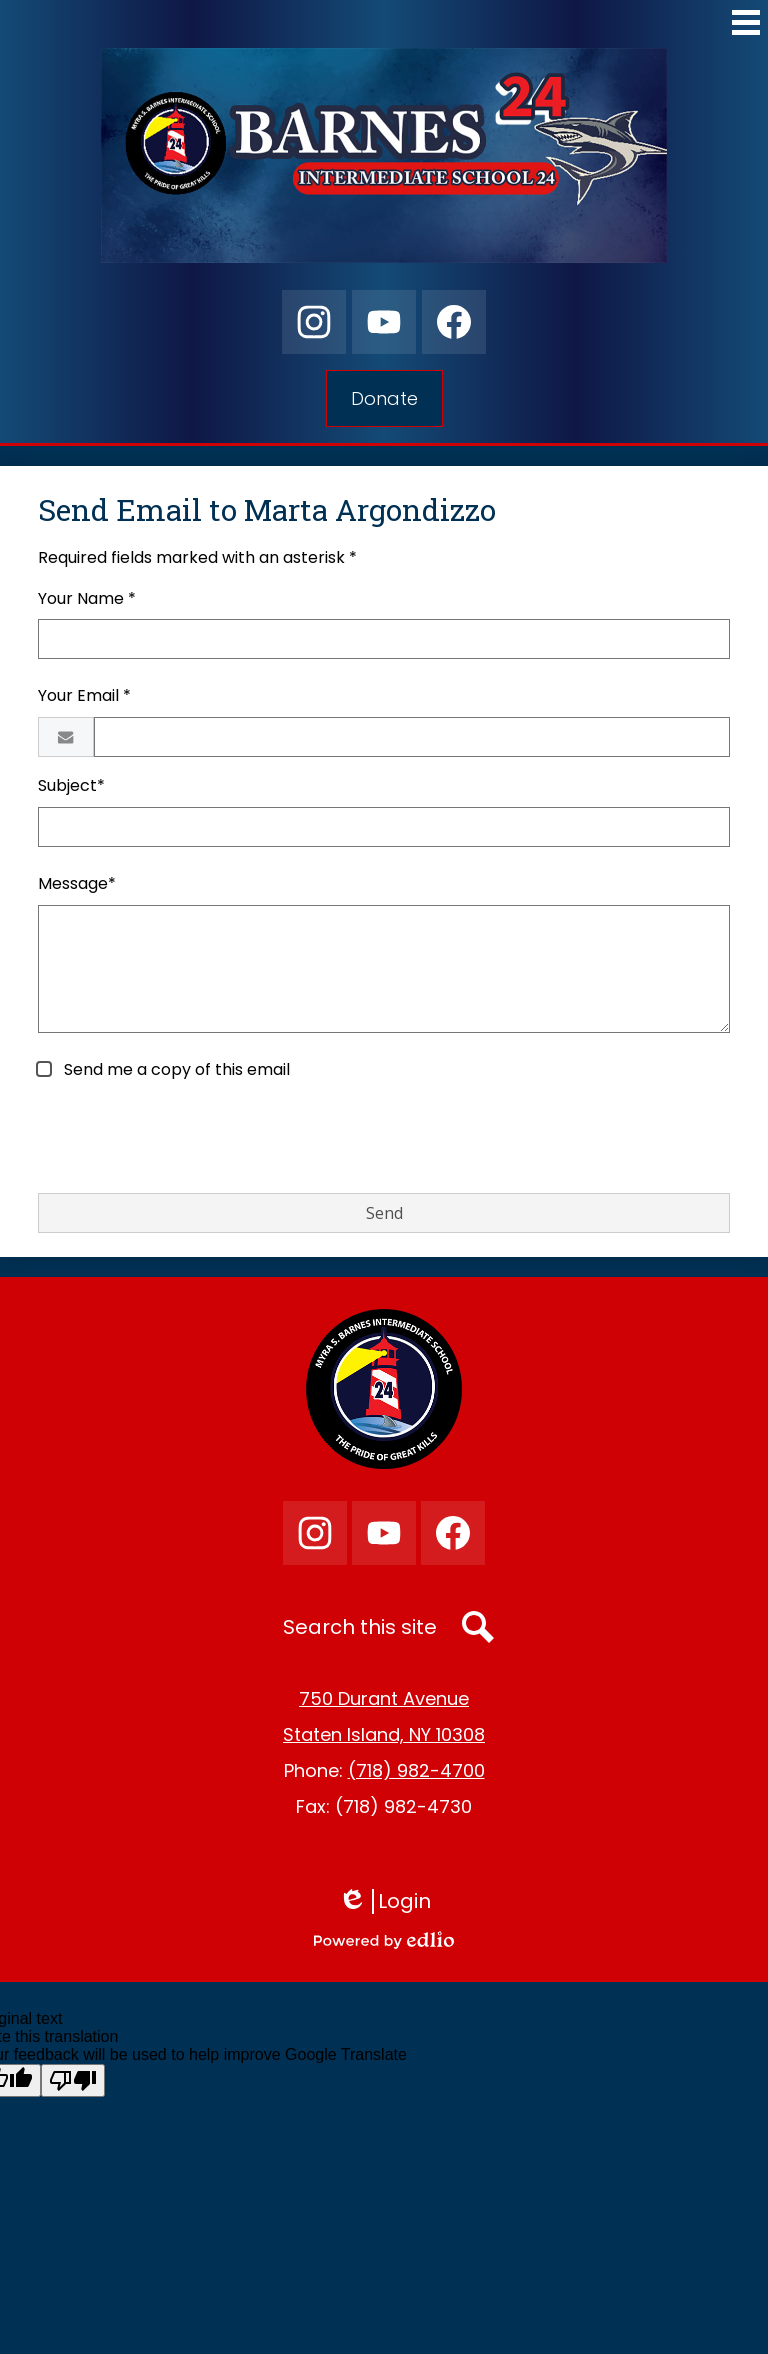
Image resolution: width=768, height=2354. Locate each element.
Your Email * (84, 695)
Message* (77, 883)
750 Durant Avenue (384, 1698)
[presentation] (190, 1138)
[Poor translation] (73, 2080)
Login (384, 1901)
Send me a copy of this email (175, 1069)
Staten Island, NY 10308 (384, 1734)
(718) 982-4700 (416, 1770)
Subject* (71, 785)
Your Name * (87, 598)
